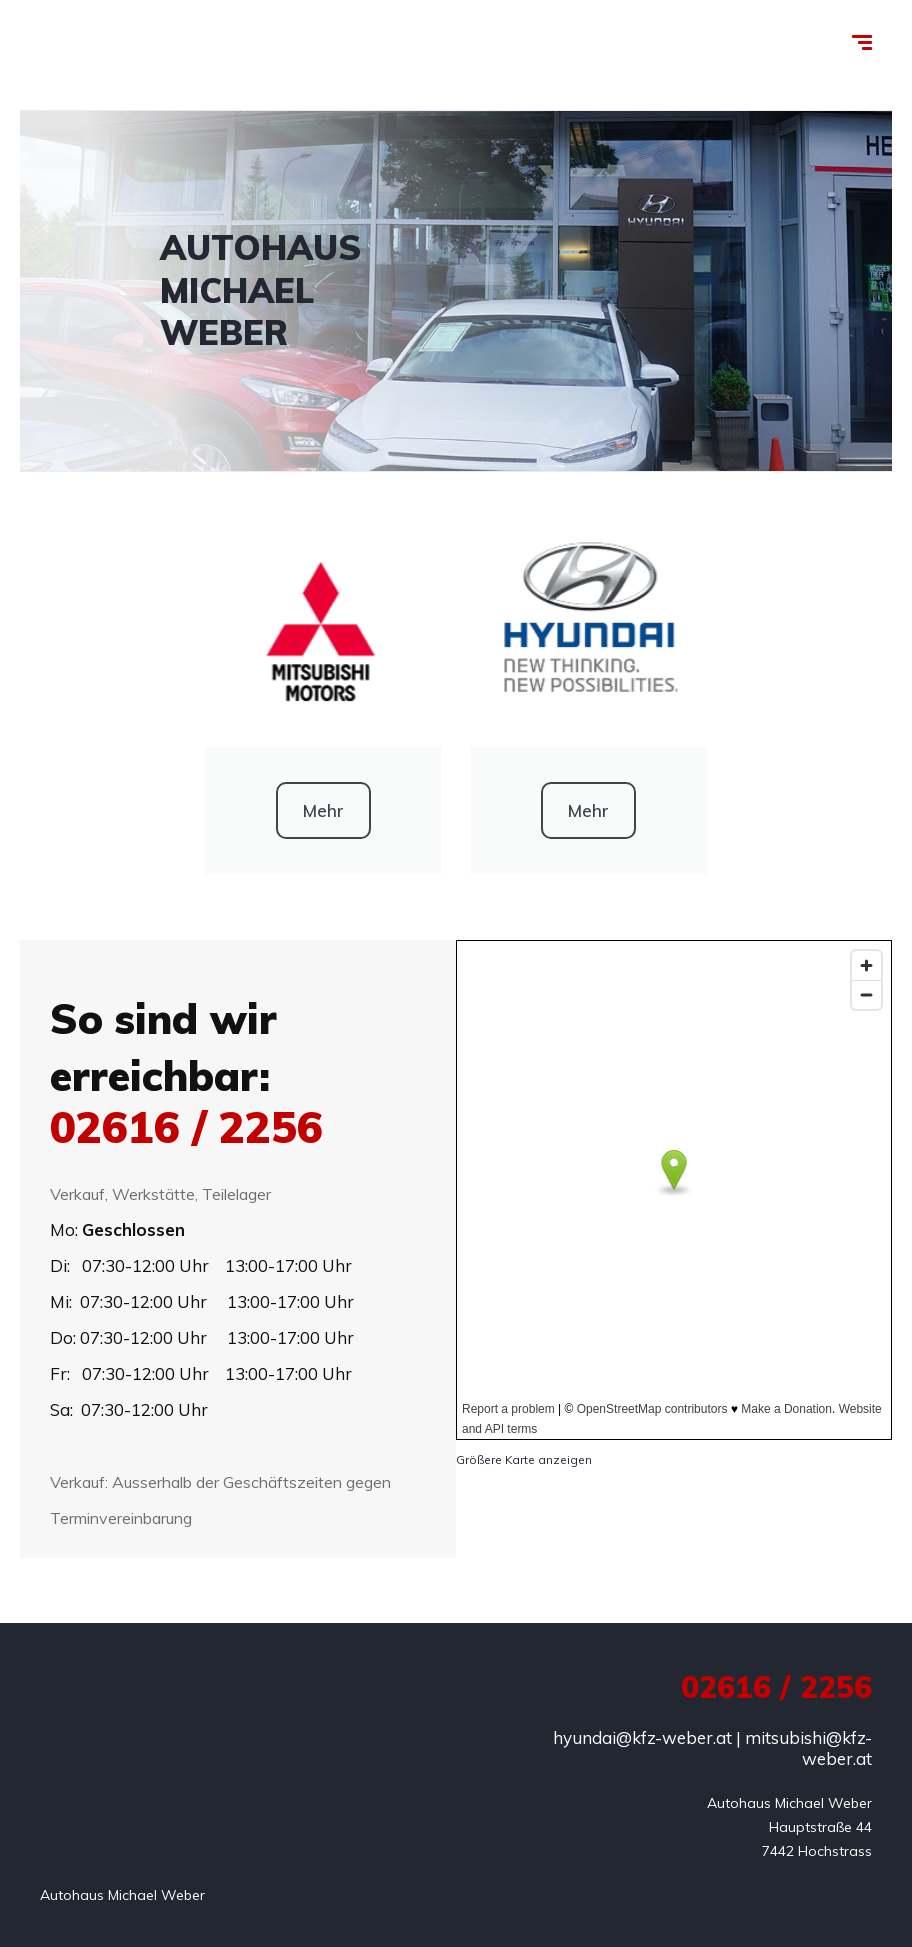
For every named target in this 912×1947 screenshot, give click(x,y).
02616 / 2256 (186, 1127)
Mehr (323, 810)
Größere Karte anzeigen (524, 1459)
